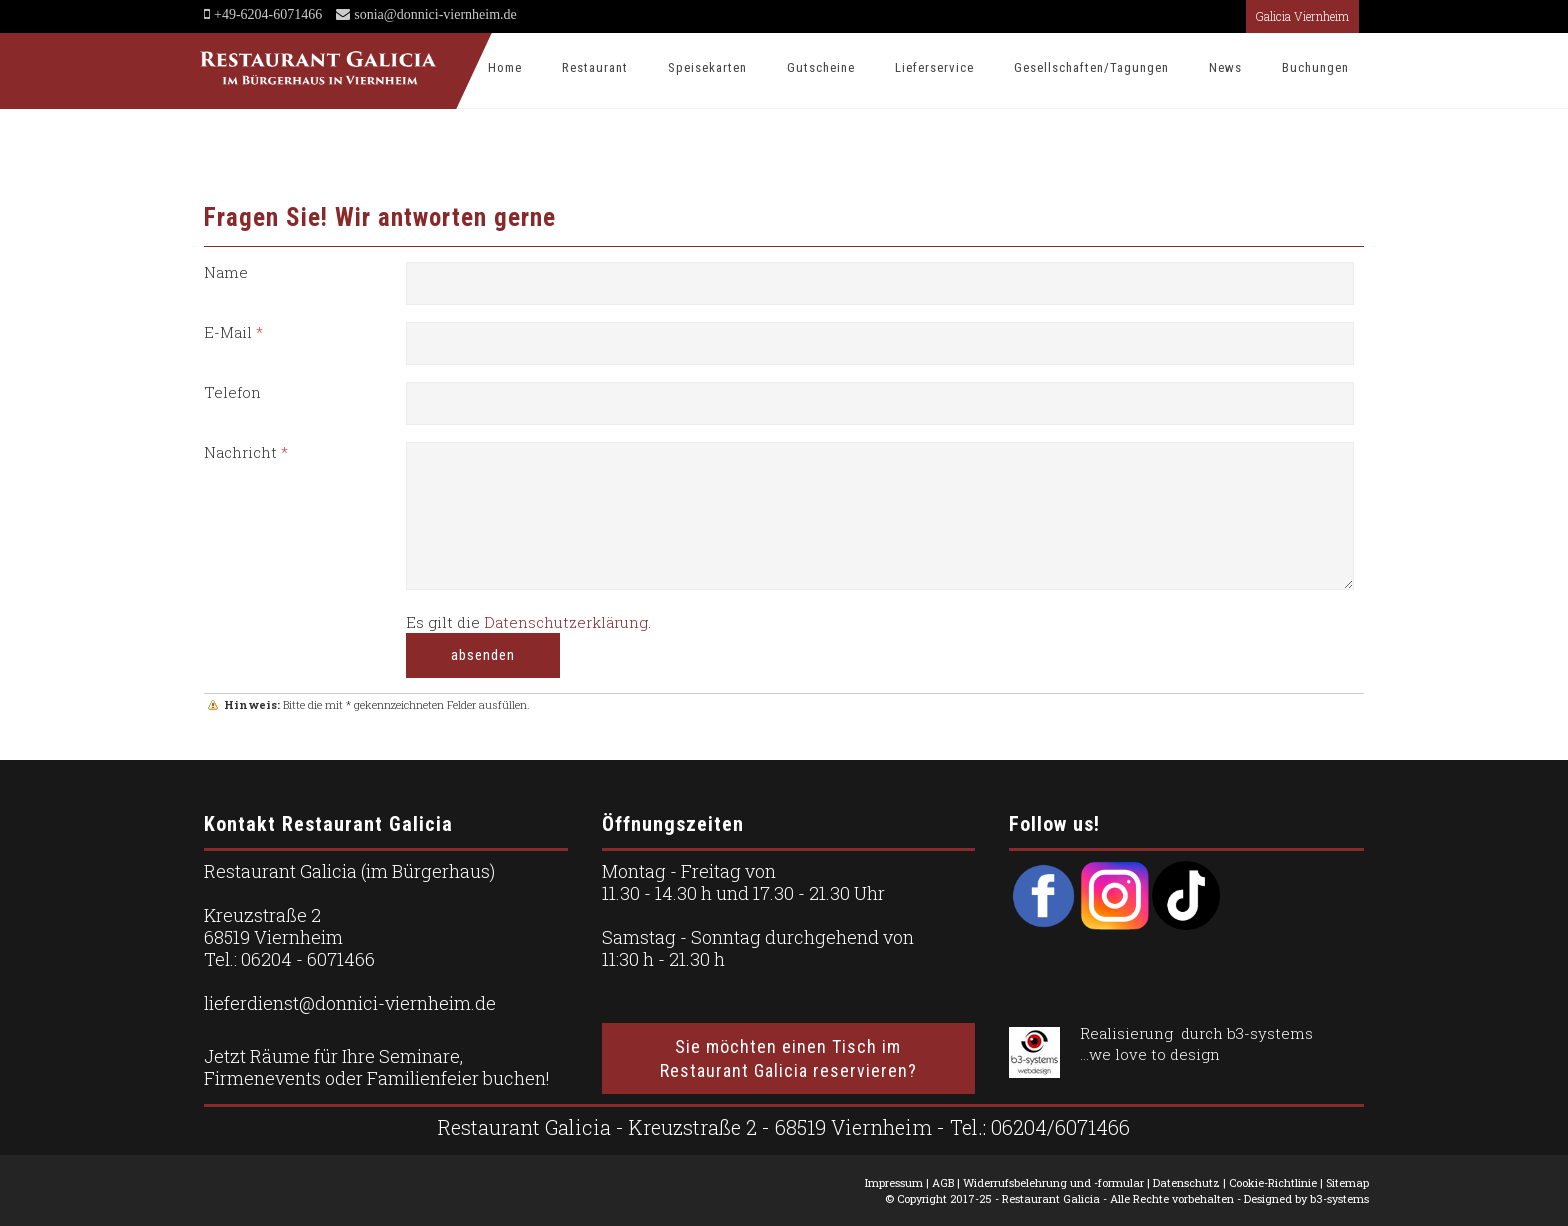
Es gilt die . (528, 622)
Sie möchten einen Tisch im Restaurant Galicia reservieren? (788, 1058)
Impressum (894, 1182)
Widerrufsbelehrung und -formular (1053, 1182)
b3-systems (1270, 1033)
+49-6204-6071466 (268, 14)
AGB (943, 1182)
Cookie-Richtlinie (1273, 1182)
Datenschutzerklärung (566, 622)
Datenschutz (1186, 1182)
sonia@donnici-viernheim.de (433, 14)
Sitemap (1347, 1182)
